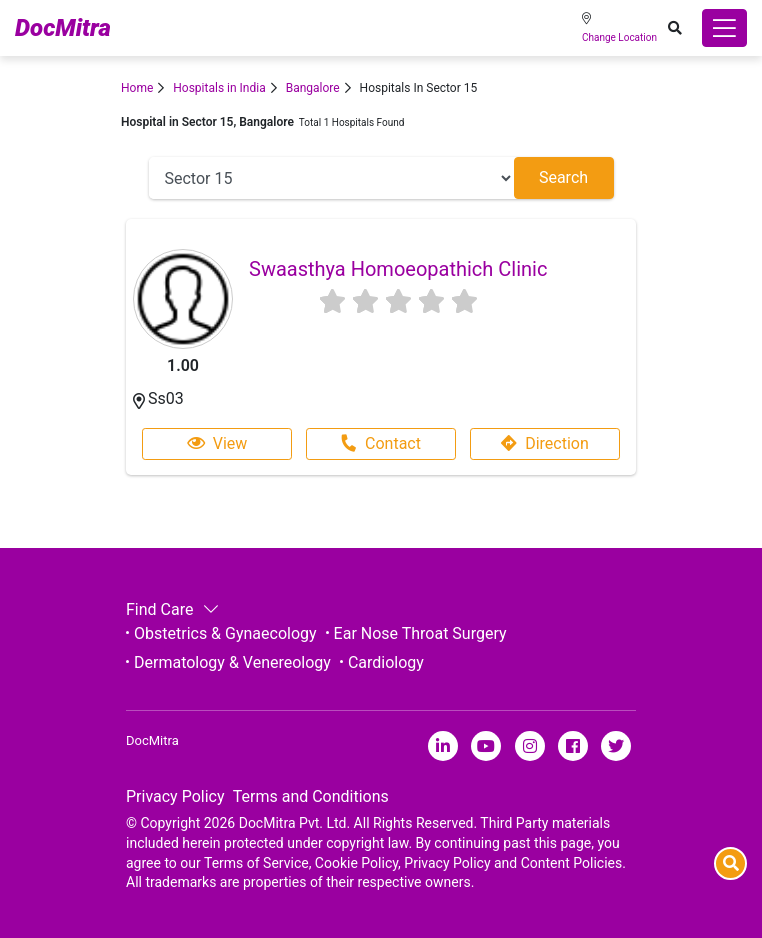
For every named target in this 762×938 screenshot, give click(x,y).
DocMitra (63, 28)
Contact (380, 443)
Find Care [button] (170, 609)
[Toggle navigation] (724, 28)
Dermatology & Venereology (232, 662)
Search (563, 177)
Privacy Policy (175, 796)
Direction (545, 443)
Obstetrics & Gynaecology (225, 633)
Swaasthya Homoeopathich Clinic (398, 269)
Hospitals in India (219, 88)
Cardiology (386, 662)
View (217, 443)
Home (137, 88)
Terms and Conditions (311, 796)
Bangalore (313, 88)
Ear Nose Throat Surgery (420, 633)
